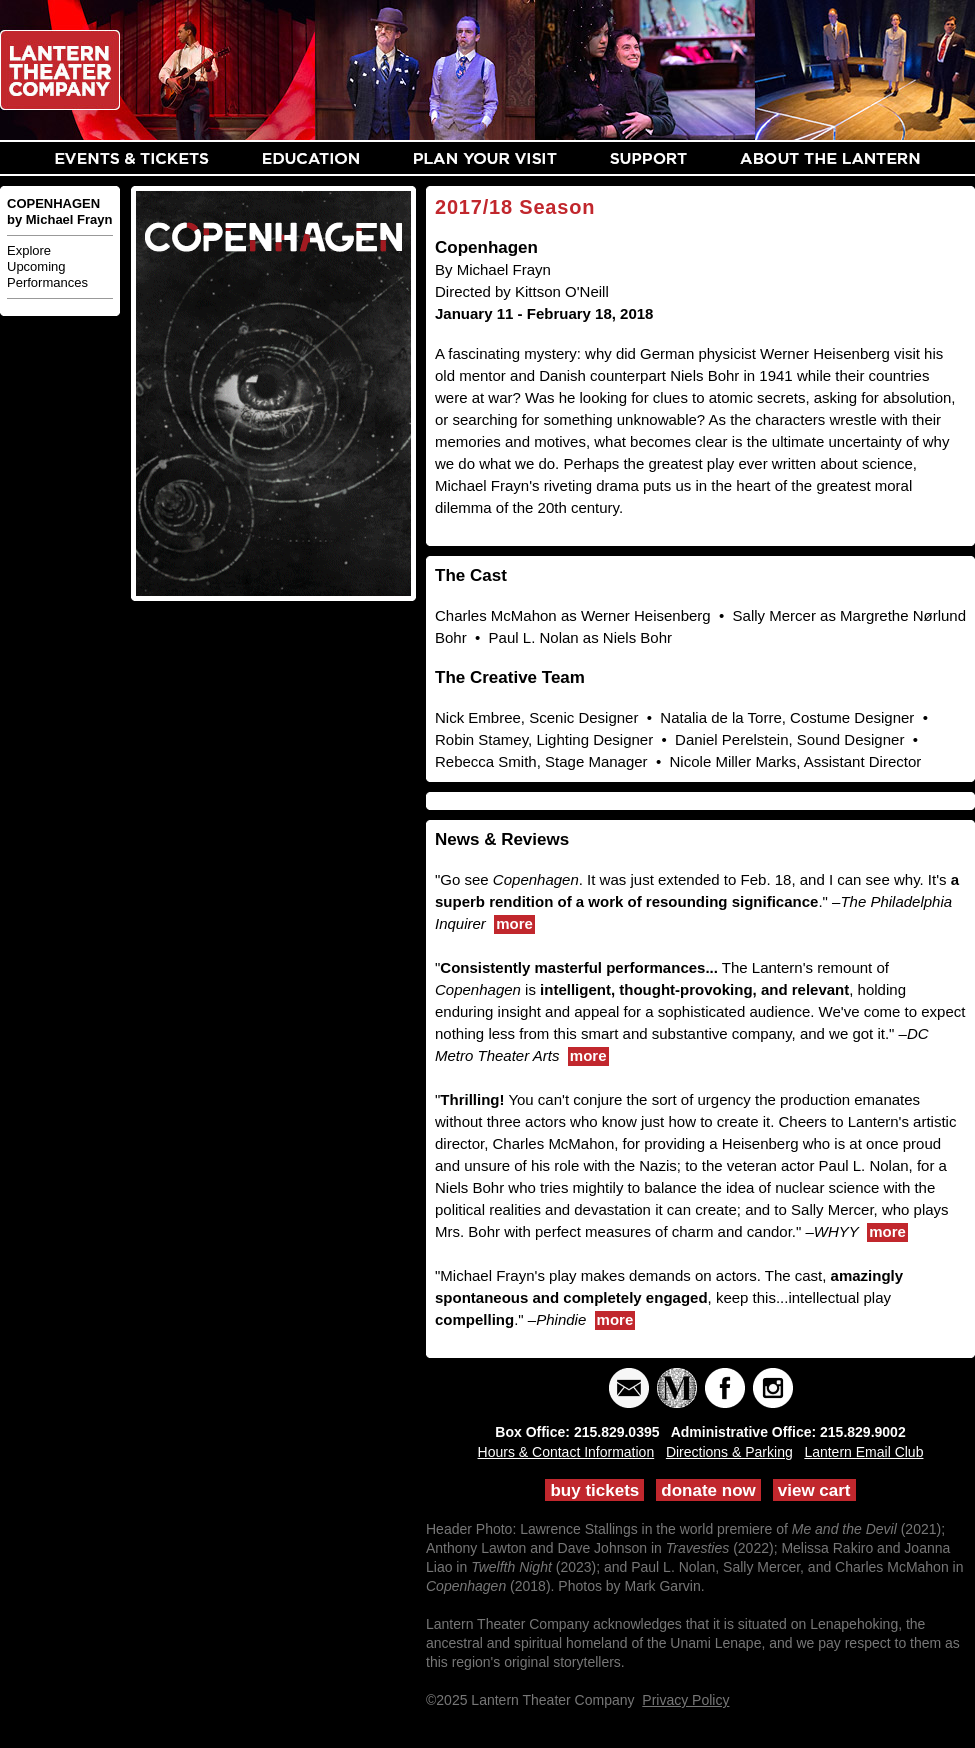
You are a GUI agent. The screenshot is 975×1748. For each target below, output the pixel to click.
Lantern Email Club (863, 1452)
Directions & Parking (729, 1452)
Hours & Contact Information (566, 1452)
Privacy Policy (685, 1700)
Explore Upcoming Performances (47, 266)
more (514, 923)
